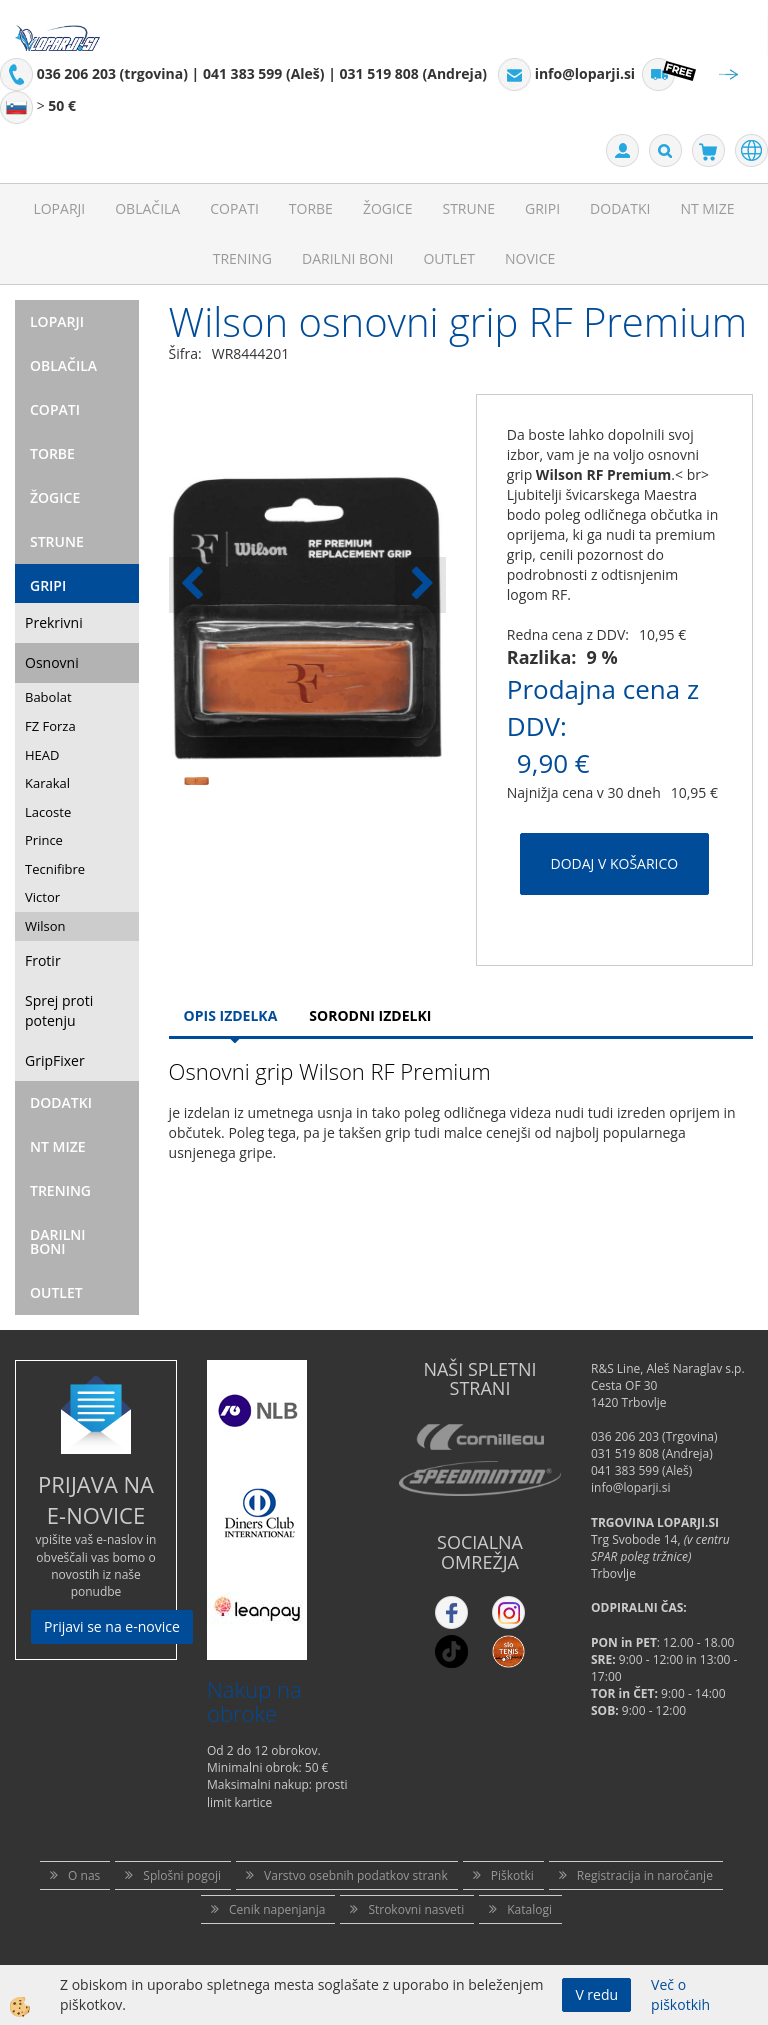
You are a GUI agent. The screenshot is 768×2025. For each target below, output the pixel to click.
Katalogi (529, 1909)
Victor (42, 897)
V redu (596, 1994)
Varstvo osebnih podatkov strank (356, 1875)
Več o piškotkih (680, 1994)
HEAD (42, 755)
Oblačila (147, 208)
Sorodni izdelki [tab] (370, 1015)
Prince (44, 840)
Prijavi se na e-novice (112, 1626)
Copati (234, 208)
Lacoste (48, 812)
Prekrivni (54, 622)
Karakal (47, 783)
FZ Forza (50, 726)
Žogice (388, 208)
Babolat (48, 697)
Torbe (311, 208)
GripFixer (55, 1060)
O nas (84, 1875)
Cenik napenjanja (277, 1909)
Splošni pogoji (182, 1875)
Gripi (542, 208)
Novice (530, 258)
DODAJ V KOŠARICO (615, 863)
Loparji (59, 208)
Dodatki (620, 208)
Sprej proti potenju (59, 1010)
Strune (468, 208)
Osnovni (52, 662)
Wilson (45, 926)
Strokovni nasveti (416, 1909)
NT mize (707, 208)
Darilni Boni (347, 258)
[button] (420, 585)
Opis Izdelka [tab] (231, 1015)
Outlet (449, 258)
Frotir (43, 960)
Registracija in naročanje (645, 1875)
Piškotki (512, 1875)
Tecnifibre (55, 869)
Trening (242, 258)
